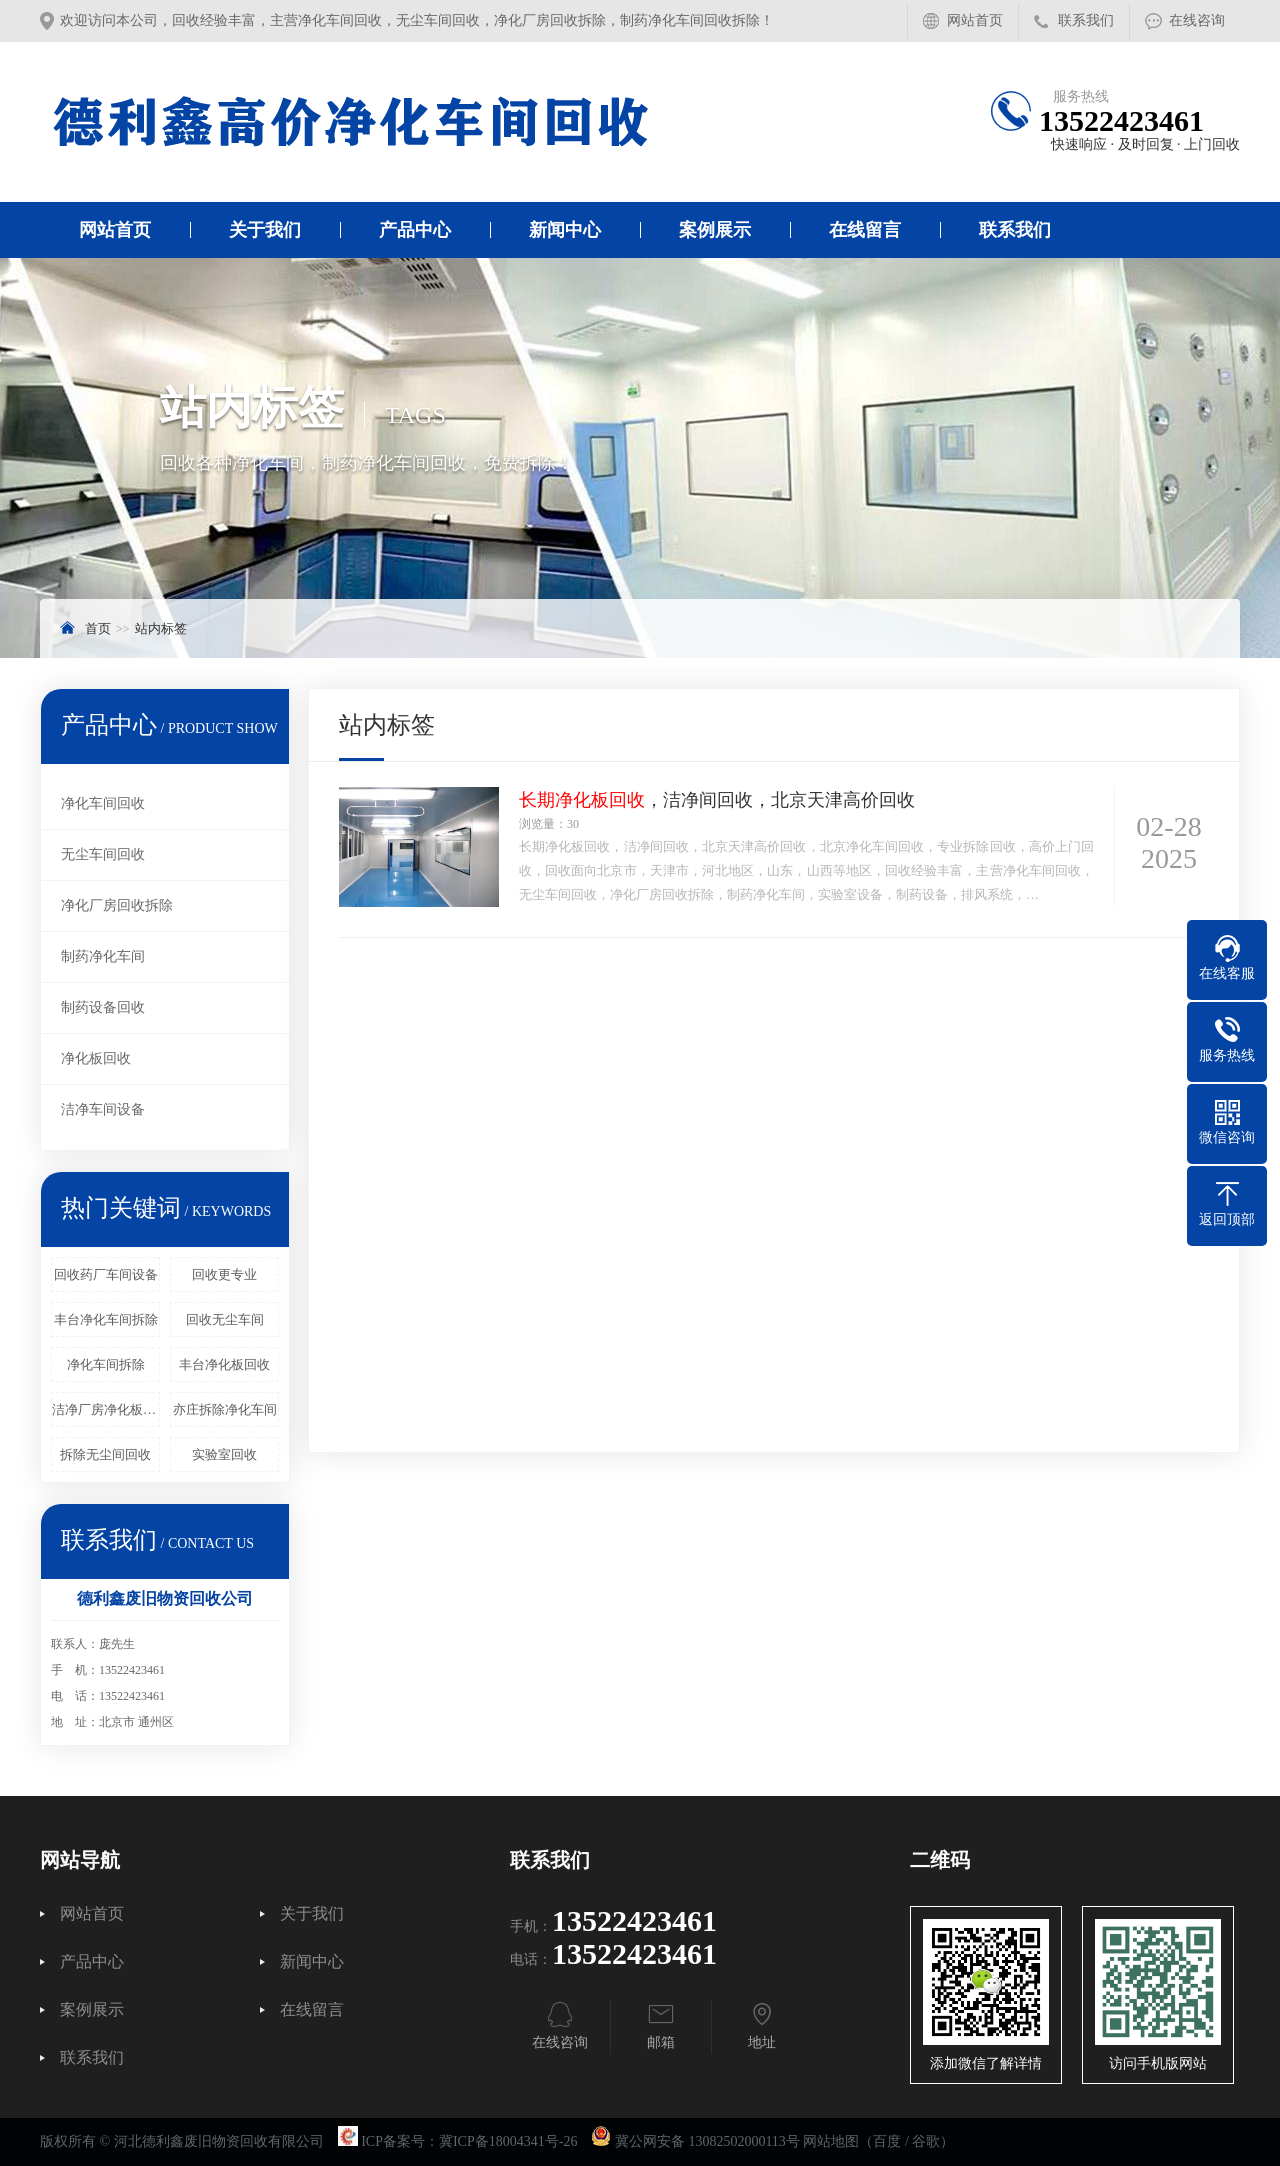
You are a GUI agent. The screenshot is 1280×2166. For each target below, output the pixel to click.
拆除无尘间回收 (105, 1454)
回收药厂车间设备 (106, 1274)
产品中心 (415, 230)
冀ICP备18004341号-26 (508, 2141)
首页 (98, 628)
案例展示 (715, 230)
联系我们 (1086, 20)
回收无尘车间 (225, 1319)
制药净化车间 (103, 956)
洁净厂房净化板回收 (106, 1409)
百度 (887, 2141)
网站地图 (831, 2141)
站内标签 (161, 628)
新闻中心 (565, 230)
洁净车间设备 (103, 1109)
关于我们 (265, 230)
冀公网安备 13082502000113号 (707, 2141)
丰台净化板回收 (224, 1364)
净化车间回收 (103, 803)
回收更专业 (224, 1274)
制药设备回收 (103, 1007)
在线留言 (865, 230)
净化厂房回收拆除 (117, 905)
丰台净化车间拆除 (106, 1319)
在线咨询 (1197, 20)
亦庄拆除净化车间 (225, 1409)
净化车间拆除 (106, 1364)
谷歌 (926, 2141)
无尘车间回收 (103, 854)
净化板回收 (96, 1058)
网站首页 (975, 20)
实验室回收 (224, 1454)
